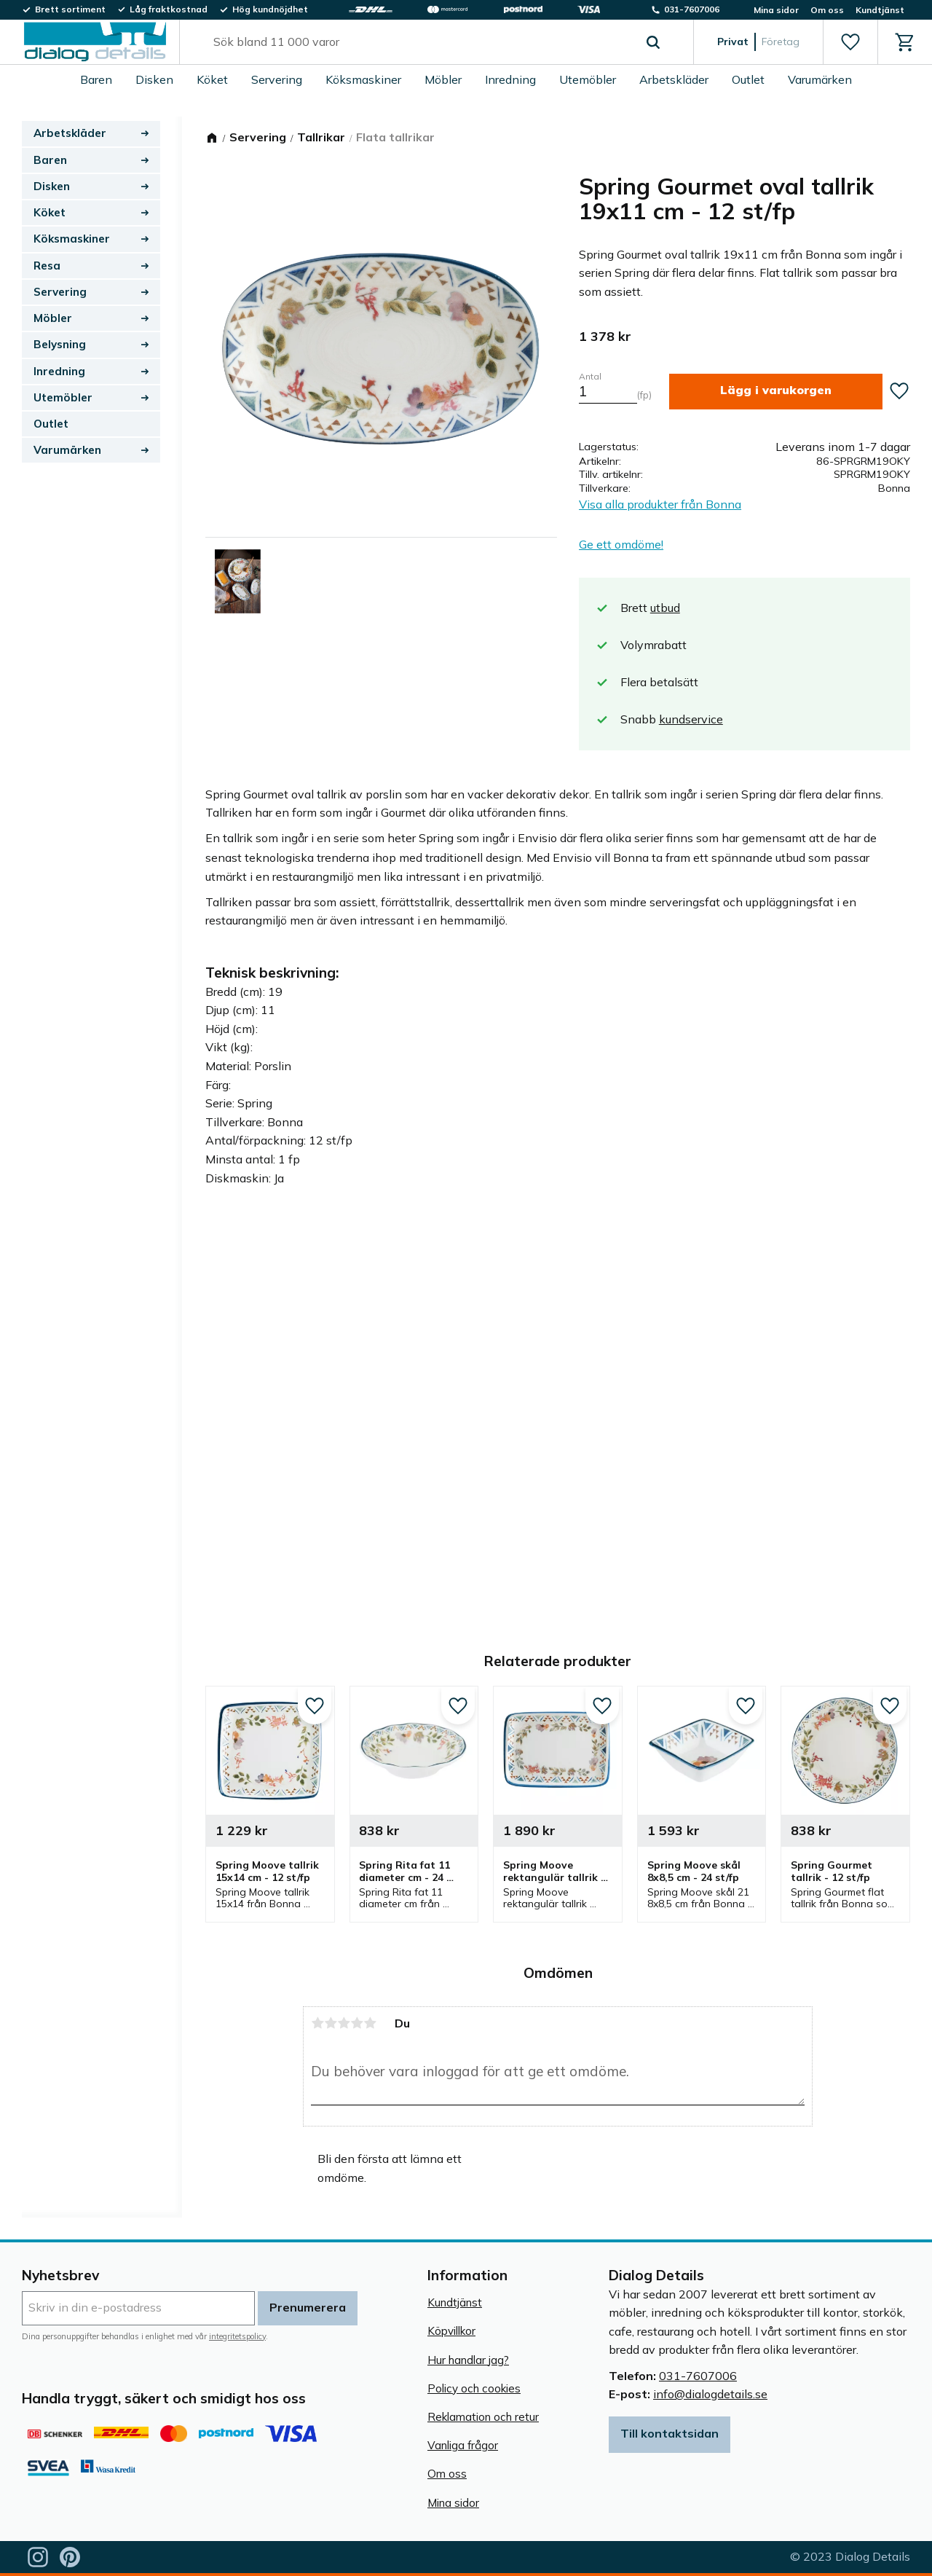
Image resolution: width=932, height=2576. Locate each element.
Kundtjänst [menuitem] (880, 9)
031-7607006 (698, 2375)
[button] (850, 42)
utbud (665, 607)
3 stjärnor (343, 2023)
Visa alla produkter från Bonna (660, 504)
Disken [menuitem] (154, 79)
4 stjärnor (356, 2023)
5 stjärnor (369, 2023)
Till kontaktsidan (669, 2433)
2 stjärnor (330, 2023)
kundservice (691, 719)
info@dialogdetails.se (710, 2394)
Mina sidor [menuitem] (776, 9)
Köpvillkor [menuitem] (451, 2331)
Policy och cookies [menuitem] (474, 2388)
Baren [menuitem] (96, 79)
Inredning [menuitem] (510, 79)
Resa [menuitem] (46, 265)
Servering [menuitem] (276, 79)
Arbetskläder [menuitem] (673, 79)
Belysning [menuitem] (59, 344)
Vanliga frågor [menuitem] (462, 2445)
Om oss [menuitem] (827, 9)
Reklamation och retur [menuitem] (483, 2417)
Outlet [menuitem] (748, 79)
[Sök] (653, 42)
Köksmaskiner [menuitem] (363, 79)
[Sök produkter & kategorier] (419, 42)
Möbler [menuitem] (443, 79)
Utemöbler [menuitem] (587, 79)
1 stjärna (317, 2023)
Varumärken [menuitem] (820, 79)
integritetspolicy (237, 2336)
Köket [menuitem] (212, 79)
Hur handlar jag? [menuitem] (468, 2360)
